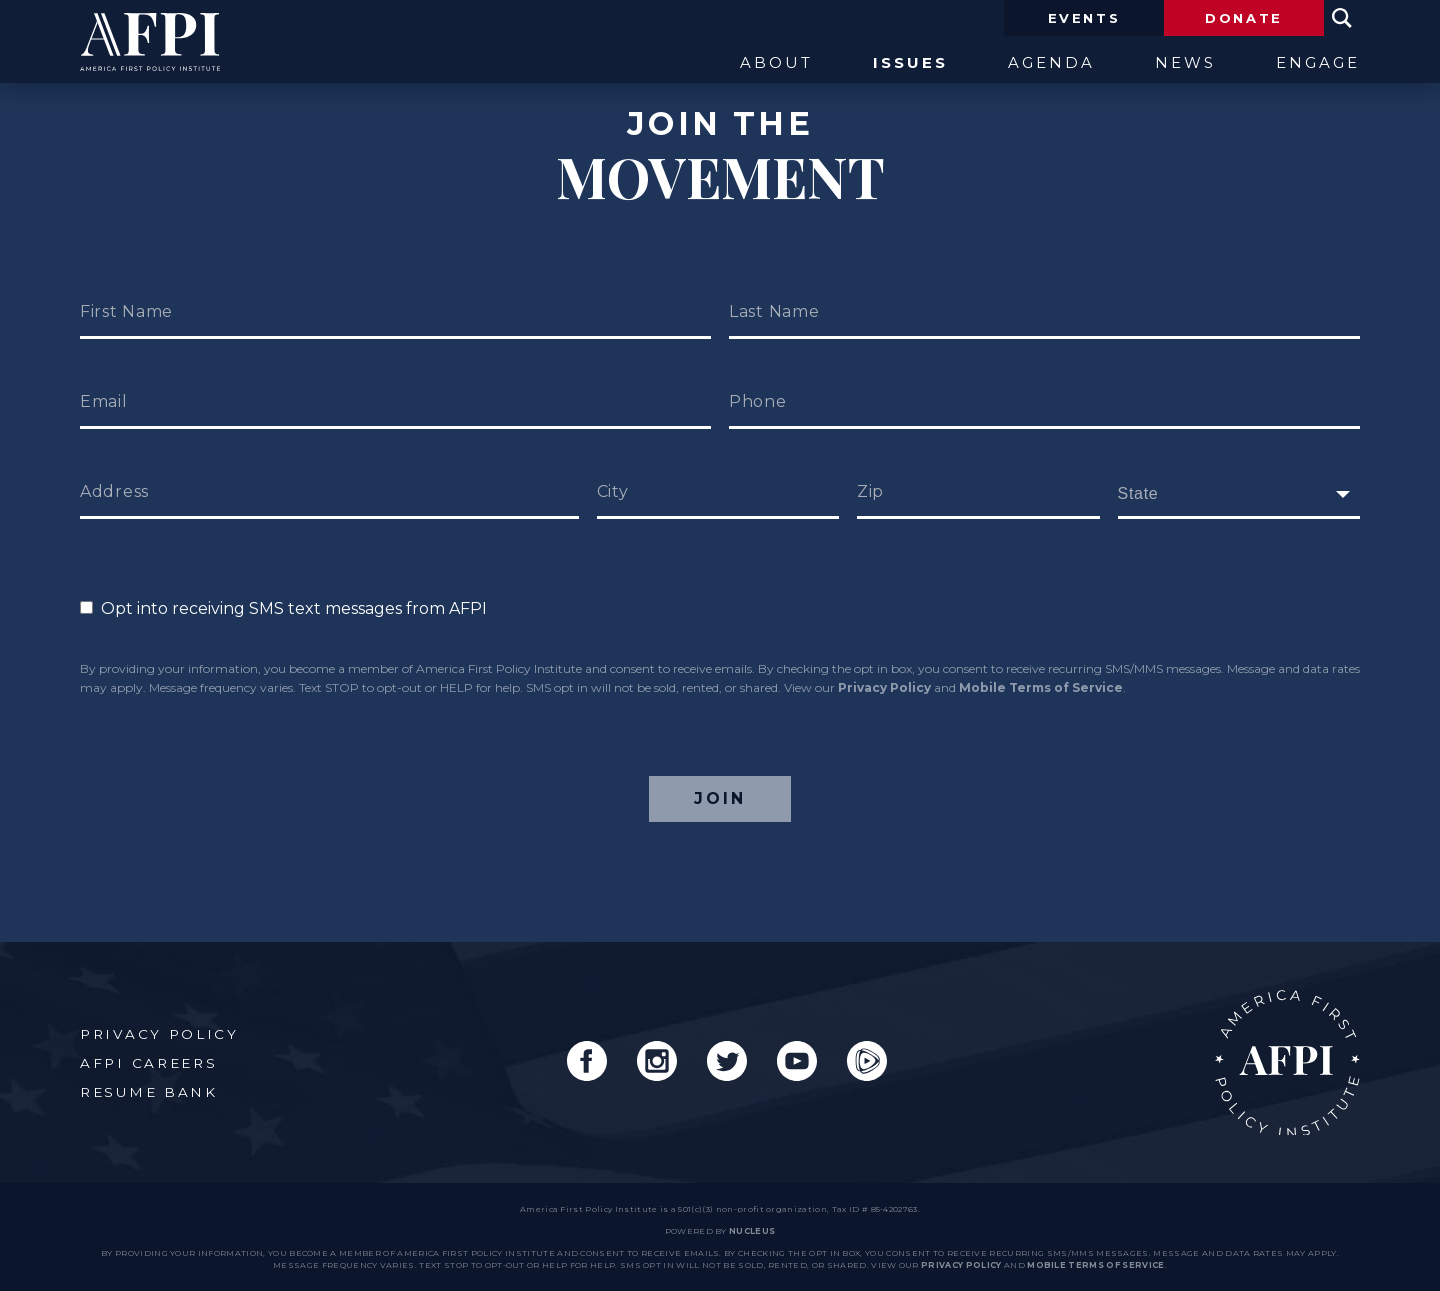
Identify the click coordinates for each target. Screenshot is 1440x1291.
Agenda (1051, 63)
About (776, 63)
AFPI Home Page (1287, 1062)
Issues (910, 63)
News (1185, 63)
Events (1084, 18)
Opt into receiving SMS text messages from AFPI (283, 608)
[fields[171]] (1239, 494)
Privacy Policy (884, 687)
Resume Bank (149, 1092)
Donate (1244, 18)
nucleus (752, 1231)
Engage (1318, 63)
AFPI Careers (148, 1063)
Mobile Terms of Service (1041, 687)
